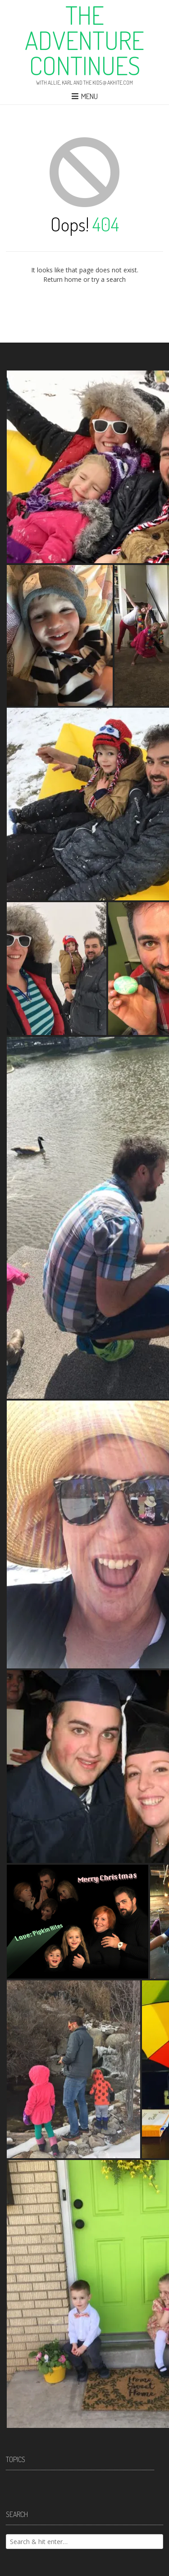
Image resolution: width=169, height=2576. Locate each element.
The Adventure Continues (84, 40)
